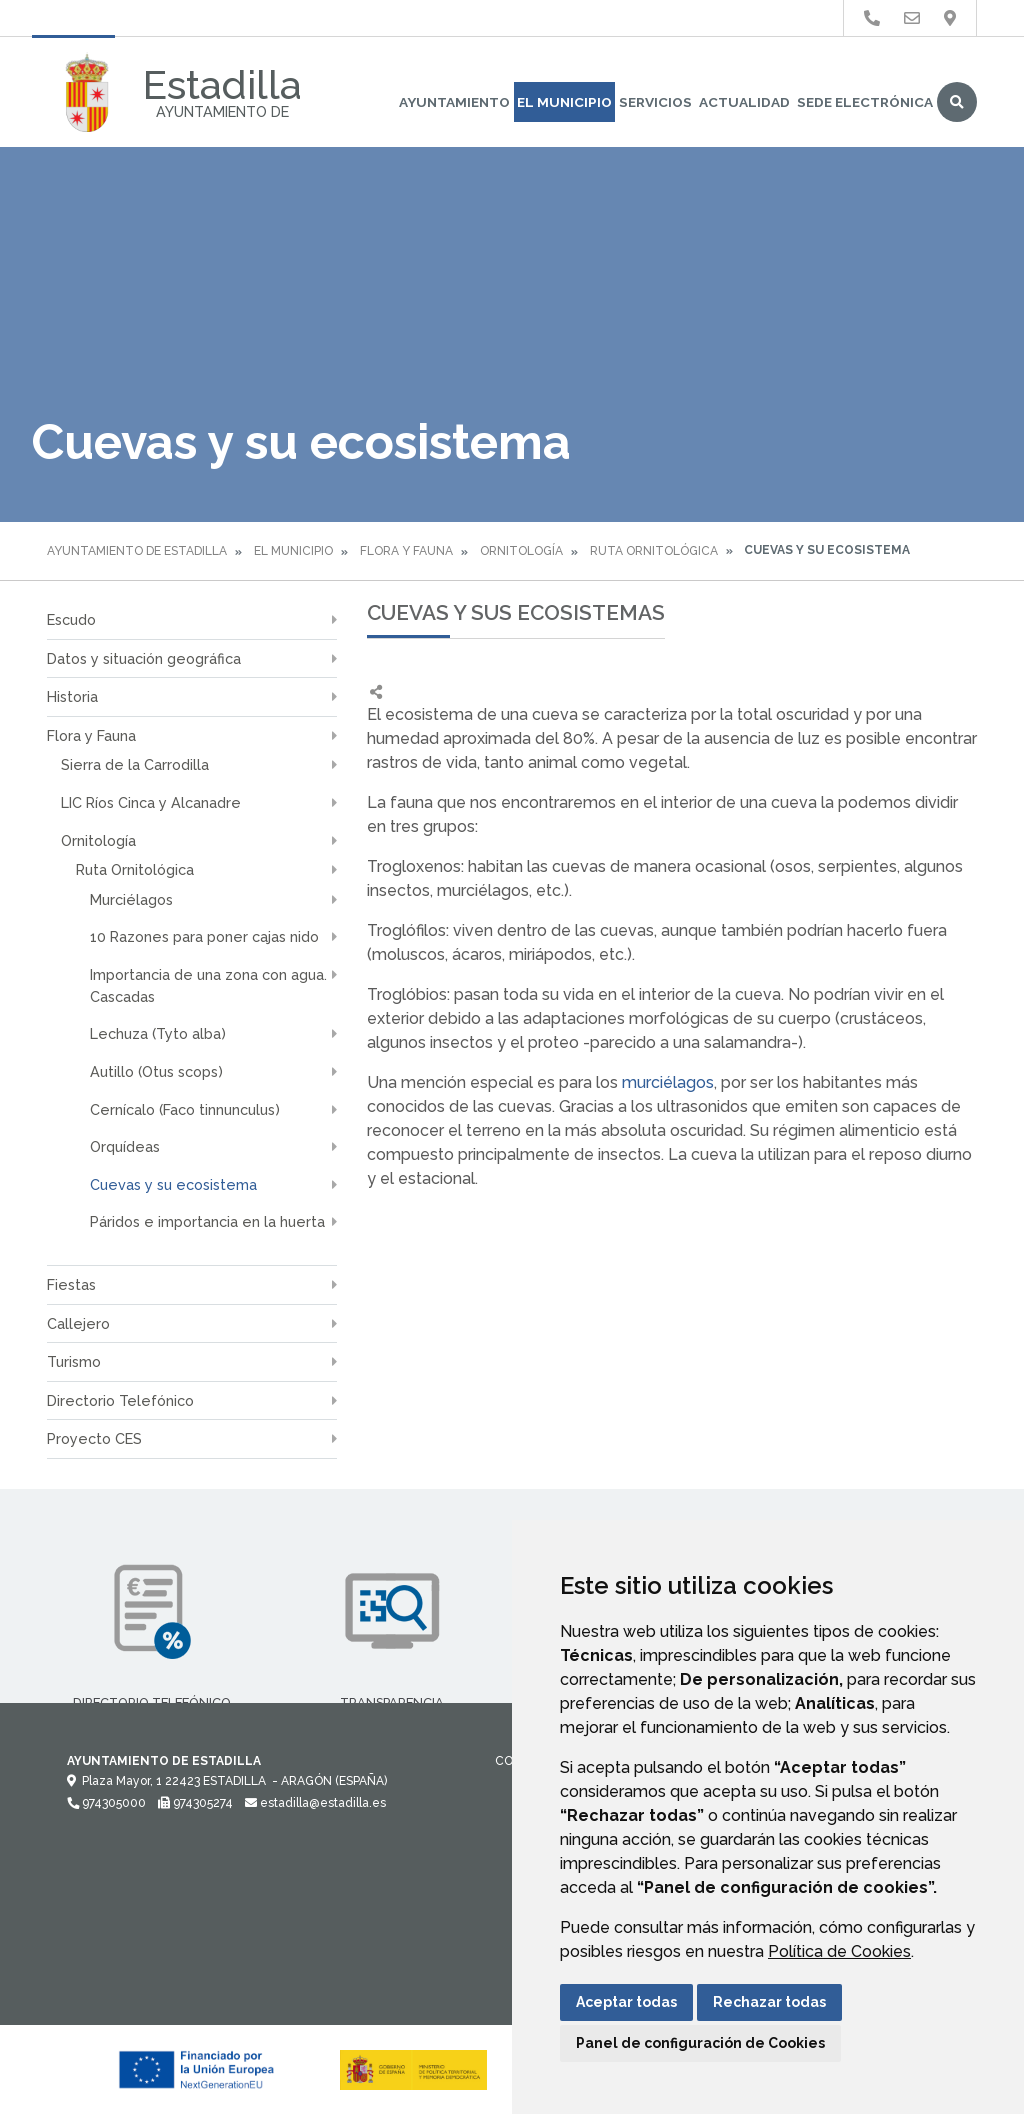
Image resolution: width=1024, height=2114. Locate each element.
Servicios (655, 102)
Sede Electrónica (865, 102)
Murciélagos (131, 899)
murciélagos (668, 1082)
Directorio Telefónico (120, 1400)
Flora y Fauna (406, 551)
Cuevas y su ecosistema (173, 1184)
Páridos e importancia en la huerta (207, 1221)
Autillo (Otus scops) (156, 1071)
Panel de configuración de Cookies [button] (700, 2043)
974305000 (106, 1803)
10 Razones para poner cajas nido (204, 936)
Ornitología (521, 551)
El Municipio (564, 102)
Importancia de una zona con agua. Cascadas (208, 985)
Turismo (74, 1361)
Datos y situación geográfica (144, 658)
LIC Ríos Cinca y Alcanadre (151, 802)
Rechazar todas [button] (769, 2002)
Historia (72, 696)
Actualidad (744, 102)
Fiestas (71, 1284)
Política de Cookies (839, 1951)
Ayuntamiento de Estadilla (137, 551)
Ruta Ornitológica (654, 551)
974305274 (195, 1803)
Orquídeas (125, 1146)
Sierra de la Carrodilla (135, 764)
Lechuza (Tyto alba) (158, 1033)
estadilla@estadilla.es (315, 1803)
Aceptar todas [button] (626, 2002)
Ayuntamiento (454, 102)
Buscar (957, 102)
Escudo (71, 619)
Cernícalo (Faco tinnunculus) (185, 1109)
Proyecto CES (94, 1438)
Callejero (78, 1323)
